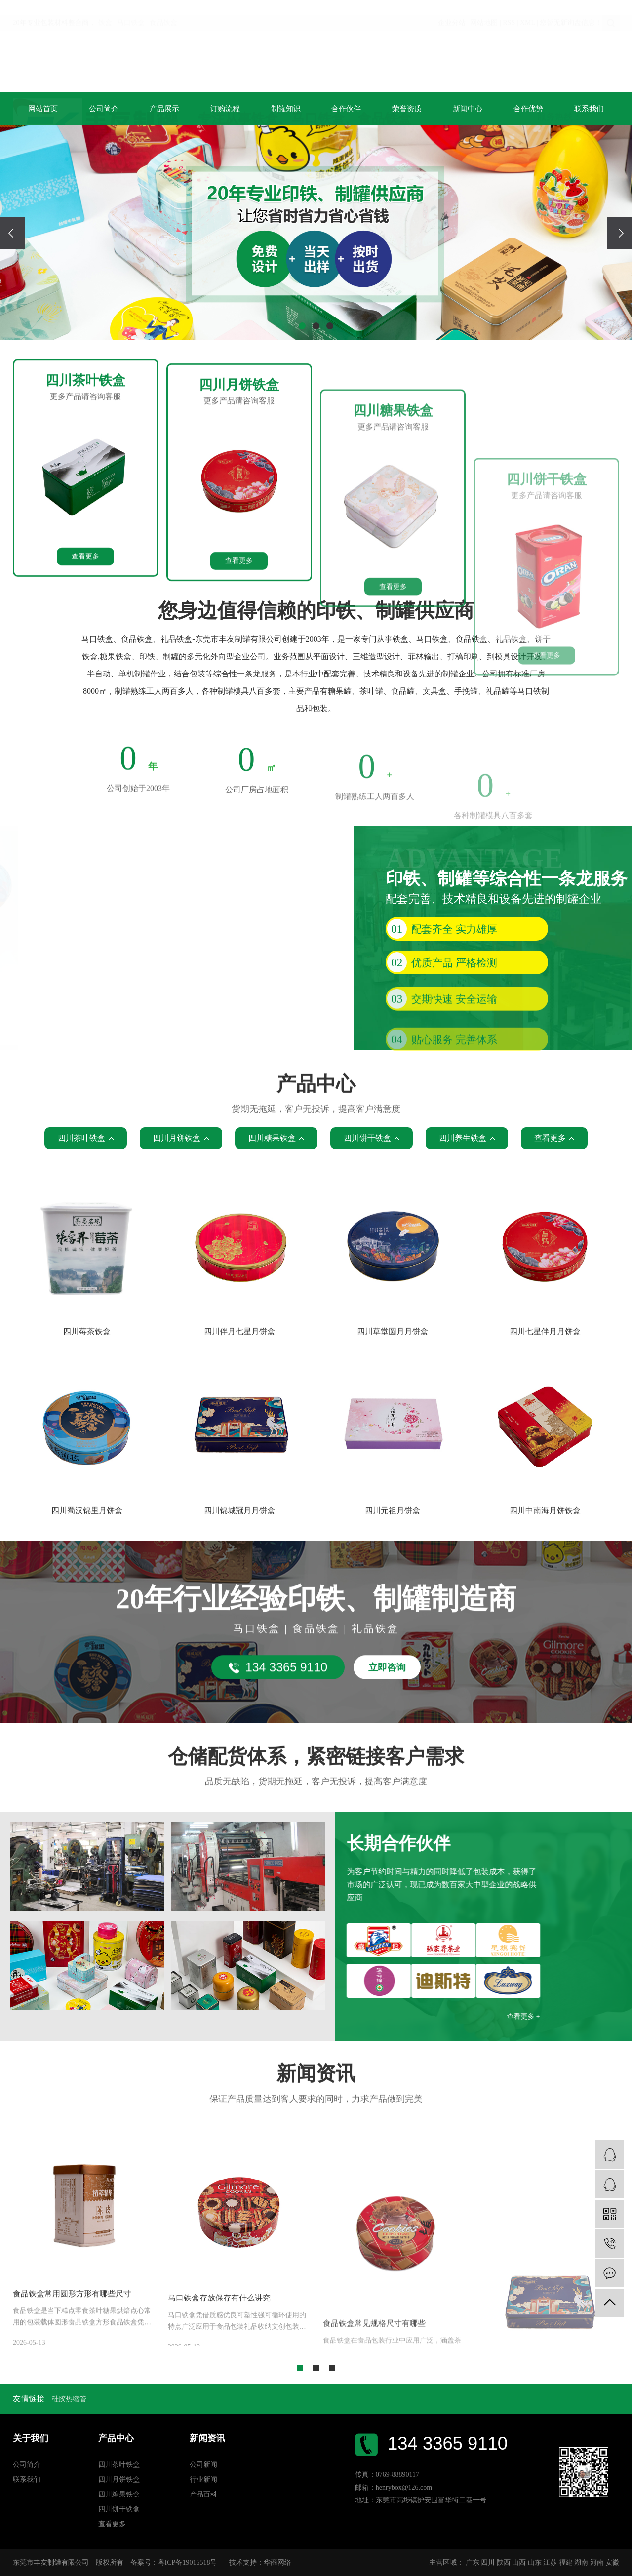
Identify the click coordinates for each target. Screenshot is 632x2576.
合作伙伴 (346, 109)
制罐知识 (286, 109)
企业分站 (452, 9)
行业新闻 (203, 2479)
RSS (509, 9)
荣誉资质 (407, 109)
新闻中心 (467, 109)
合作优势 (528, 109)
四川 (488, 2562)
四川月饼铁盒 (119, 2479)
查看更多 (85, 662)
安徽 (612, 2562)
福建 (566, 2562)
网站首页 (43, 109)
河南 (597, 2562)
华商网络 (277, 2562)
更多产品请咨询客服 (85, 502)
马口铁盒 (131, 9)
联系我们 (589, 109)
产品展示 (164, 109)
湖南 (581, 2562)
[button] (302, 325)
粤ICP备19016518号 (187, 2562)
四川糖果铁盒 (119, 2494)
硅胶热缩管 (69, 2399)
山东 (535, 2562)
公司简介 (103, 109)
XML (527, 9)
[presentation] (12, 233)
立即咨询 (387, 1716)
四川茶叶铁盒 (119, 2464)
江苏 (550, 2562)
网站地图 (484, 9)
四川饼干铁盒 (119, 2509)
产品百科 (203, 2494)
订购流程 (225, 109)
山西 (519, 2562)
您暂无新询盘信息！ (571, 9)
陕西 (504, 2562)
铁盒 (105, 9)
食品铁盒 (163, 9)
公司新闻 (203, 2464)
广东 (472, 2562)
